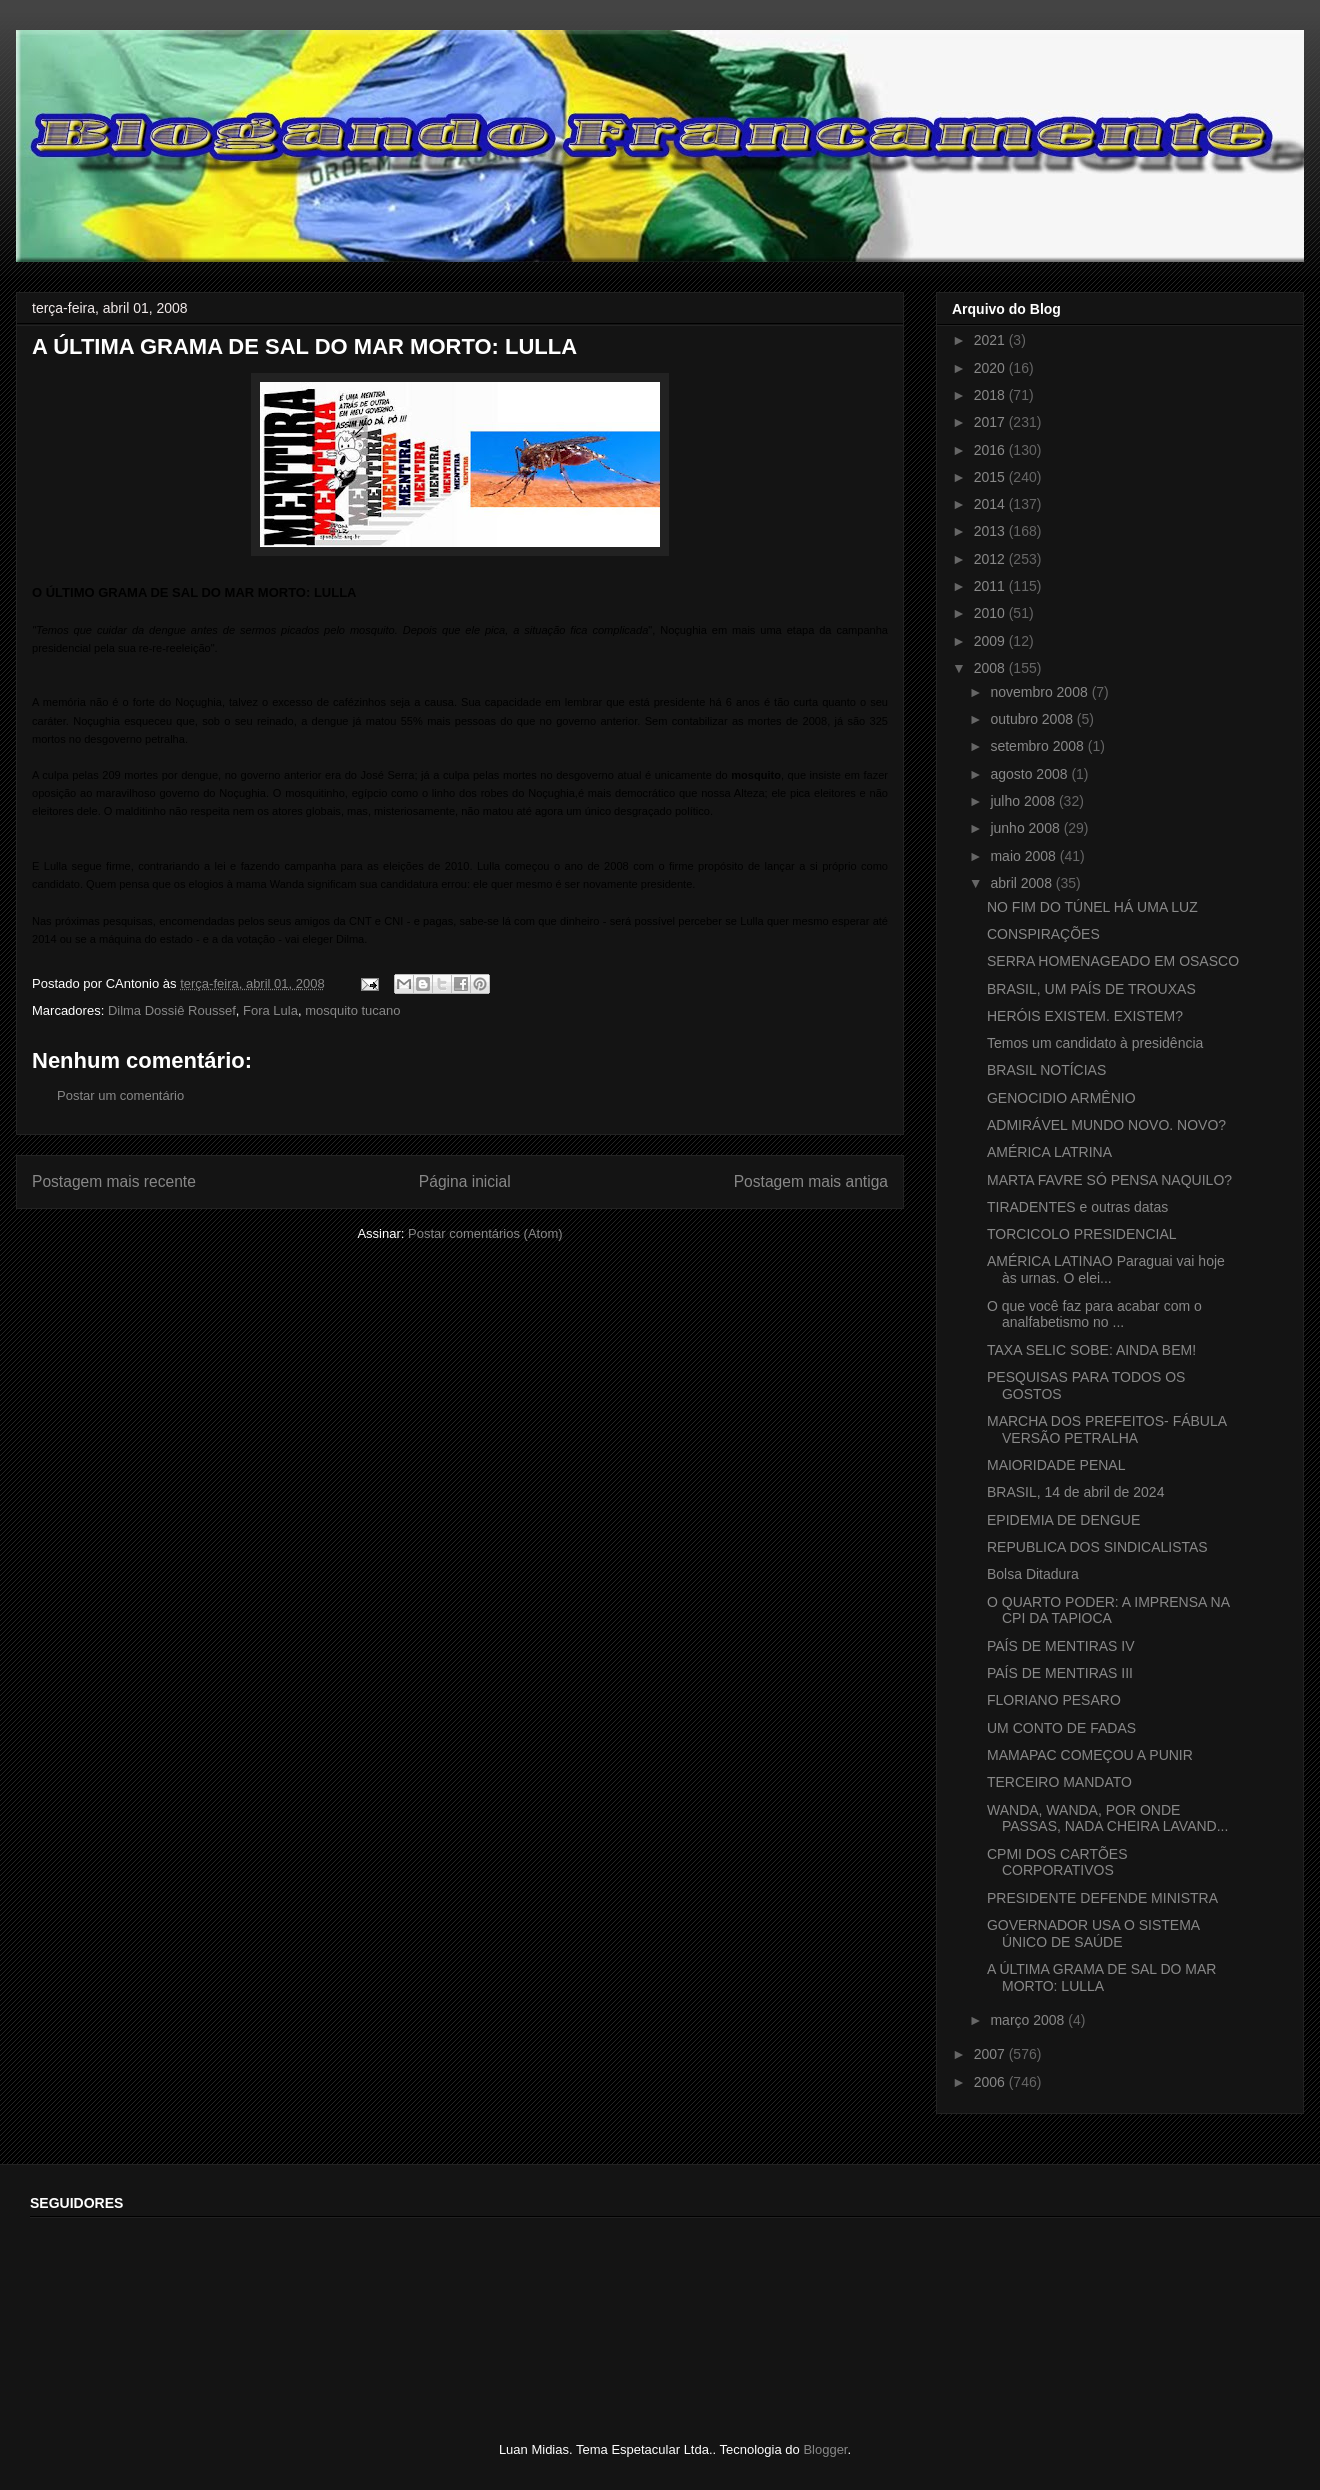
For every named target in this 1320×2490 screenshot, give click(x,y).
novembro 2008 (1040, 692)
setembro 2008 (1038, 746)
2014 (991, 504)
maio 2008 (1024, 856)
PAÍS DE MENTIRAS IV (1061, 1646)
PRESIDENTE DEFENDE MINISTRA (1102, 1898)
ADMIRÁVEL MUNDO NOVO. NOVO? (1106, 1125)
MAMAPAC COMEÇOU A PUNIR (1090, 1755)
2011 (991, 586)
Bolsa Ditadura (1033, 1574)
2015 (991, 477)
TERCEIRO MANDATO (1059, 1782)
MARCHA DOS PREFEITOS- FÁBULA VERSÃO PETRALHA (1106, 1429)
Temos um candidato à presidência (1095, 1043)
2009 (991, 641)
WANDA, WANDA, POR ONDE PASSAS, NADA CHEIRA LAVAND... (1107, 1818)
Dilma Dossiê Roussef (172, 1010)
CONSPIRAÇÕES (1043, 934)
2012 (991, 559)
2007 (991, 2054)
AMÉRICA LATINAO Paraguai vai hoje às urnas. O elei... (1106, 1269)
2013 (991, 531)
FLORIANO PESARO (1054, 1700)
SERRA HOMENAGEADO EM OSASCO (1113, 961)
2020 (991, 368)
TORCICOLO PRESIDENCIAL (1082, 1234)
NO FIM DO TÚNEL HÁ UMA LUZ (1092, 907)
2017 (991, 422)
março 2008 (1029, 2020)
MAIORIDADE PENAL (1056, 1465)
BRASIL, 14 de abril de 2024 (1075, 1492)
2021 (991, 340)
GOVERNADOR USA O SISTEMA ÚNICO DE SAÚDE (1093, 1933)
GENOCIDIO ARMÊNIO (1061, 1098)
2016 (991, 450)
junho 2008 (1026, 828)
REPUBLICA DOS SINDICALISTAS (1097, 1547)
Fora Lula (270, 1010)
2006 (991, 2082)
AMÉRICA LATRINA (1049, 1152)
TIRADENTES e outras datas (1077, 1207)
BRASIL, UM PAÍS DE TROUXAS (1091, 989)
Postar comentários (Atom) (485, 1233)
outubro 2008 (1033, 719)
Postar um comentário (120, 1095)
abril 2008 (1022, 883)
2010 (991, 613)
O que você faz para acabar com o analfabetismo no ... (1094, 1314)
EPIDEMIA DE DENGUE (1063, 1520)
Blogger (825, 2449)
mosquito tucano (352, 1010)
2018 (991, 395)
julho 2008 (1024, 801)
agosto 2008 (1030, 774)
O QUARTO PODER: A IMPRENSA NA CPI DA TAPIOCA (1108, 1610)
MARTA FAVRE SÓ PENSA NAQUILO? (1109, 1180)
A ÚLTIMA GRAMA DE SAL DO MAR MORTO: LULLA (1102, 1977)
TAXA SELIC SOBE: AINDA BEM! (1091, 1350)
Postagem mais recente (114, 1181)
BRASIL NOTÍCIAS (1046, 1070)
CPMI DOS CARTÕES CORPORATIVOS (1057, 1862)
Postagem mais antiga (811, 1181)
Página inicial (465, 1181)
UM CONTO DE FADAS (1061, 1728)
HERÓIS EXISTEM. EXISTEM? (1085, 1016)
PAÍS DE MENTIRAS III (1060, 1673)
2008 (991, 668)
